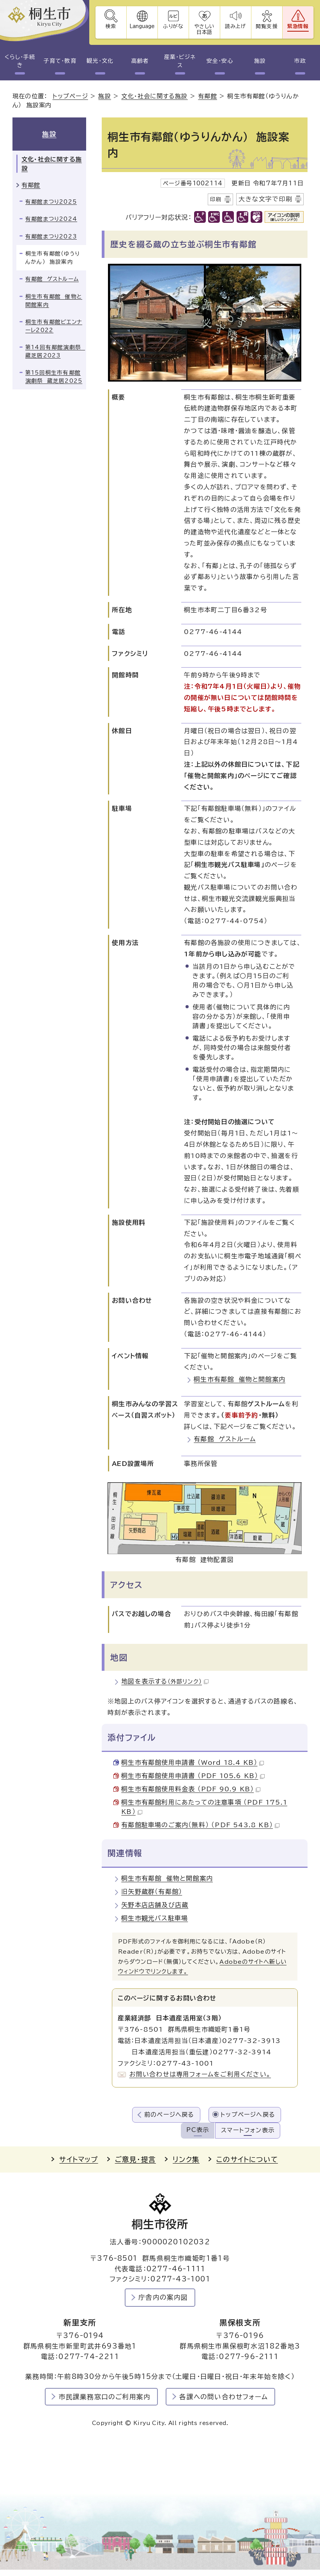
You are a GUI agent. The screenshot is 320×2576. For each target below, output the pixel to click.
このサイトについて (247, 2159)
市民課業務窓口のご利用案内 (105, 2396)
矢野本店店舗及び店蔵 (154, 1905)
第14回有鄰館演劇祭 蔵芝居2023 (55, 351)
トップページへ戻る (248, 2115)
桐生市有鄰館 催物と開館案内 (239, 1379)
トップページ (70, 96)
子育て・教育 (60, 61)
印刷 (216, 199)
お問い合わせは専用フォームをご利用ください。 (200, 2074)
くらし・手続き (20, 61)
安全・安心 (220, 61)
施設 (260, 61)
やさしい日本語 (204, 29)
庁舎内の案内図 (163, 2297)
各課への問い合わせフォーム (223, 2396)
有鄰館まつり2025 (51, 201)
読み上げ (236, 26)
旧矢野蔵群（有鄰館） (151, 1891)
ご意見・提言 (135, 2159)
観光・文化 (100, 61)
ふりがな (173, 26)
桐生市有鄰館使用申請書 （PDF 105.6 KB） (193, 1776)
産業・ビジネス (180, 61)
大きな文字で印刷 (265, 199)
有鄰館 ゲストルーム (225, 1439)
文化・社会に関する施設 (154, 96)
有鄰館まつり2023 (51, 236)
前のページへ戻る (169, 2115)
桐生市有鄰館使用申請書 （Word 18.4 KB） (192, 1762)
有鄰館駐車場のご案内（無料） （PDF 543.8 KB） (200, 1825)
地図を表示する (165, 1681)
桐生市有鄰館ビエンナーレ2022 (53, 326)
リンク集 (186, 2159)
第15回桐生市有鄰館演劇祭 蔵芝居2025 (53, 377)
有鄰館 (207, 96)
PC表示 (197, 2130)
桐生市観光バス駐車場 (154, 1918)
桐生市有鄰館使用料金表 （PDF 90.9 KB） (190, 1789)
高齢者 (140, 61)
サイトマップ (78, 2159)
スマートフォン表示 (247, 2130)
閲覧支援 (267, 26)
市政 (300, 61)
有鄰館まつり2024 (51, 219)
